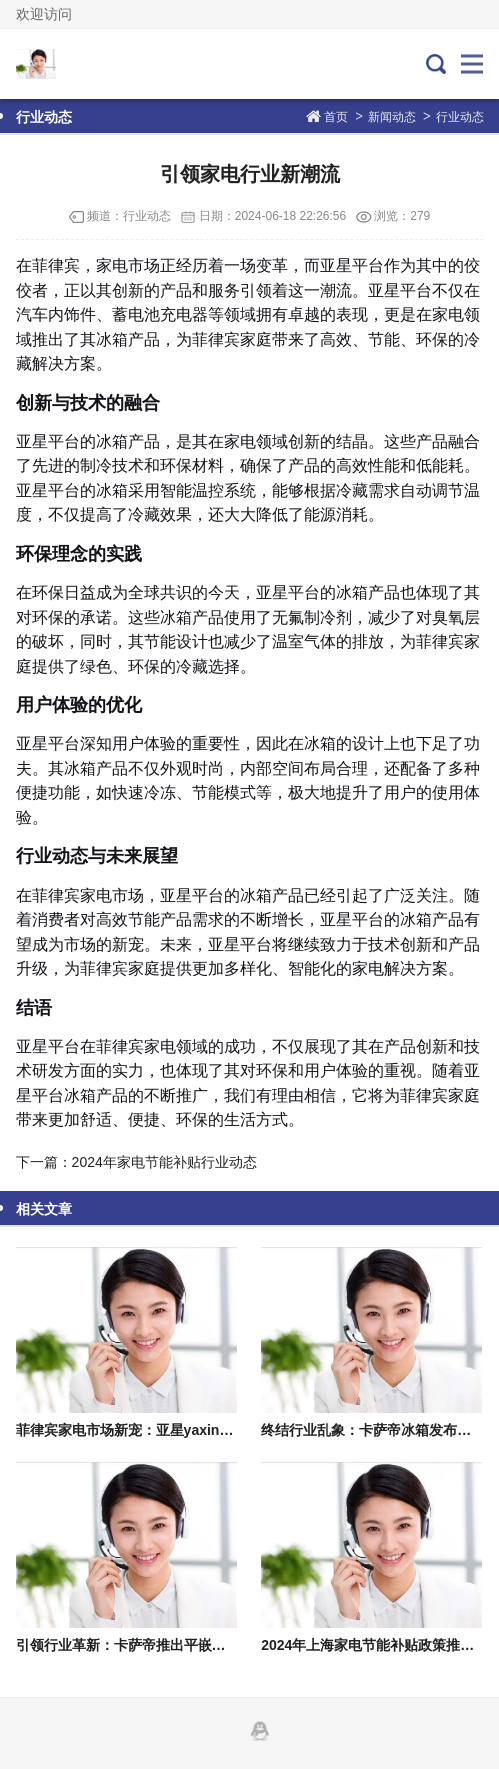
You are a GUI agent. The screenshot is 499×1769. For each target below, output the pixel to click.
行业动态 (460, 117)
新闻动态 (392, 117)
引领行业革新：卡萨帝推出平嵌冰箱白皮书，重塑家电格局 (198, 1645)
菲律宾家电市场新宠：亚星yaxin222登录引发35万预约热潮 (200, 1430)
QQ (260, 1731)
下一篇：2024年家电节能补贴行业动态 (136, 1162)
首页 (336, 117)
